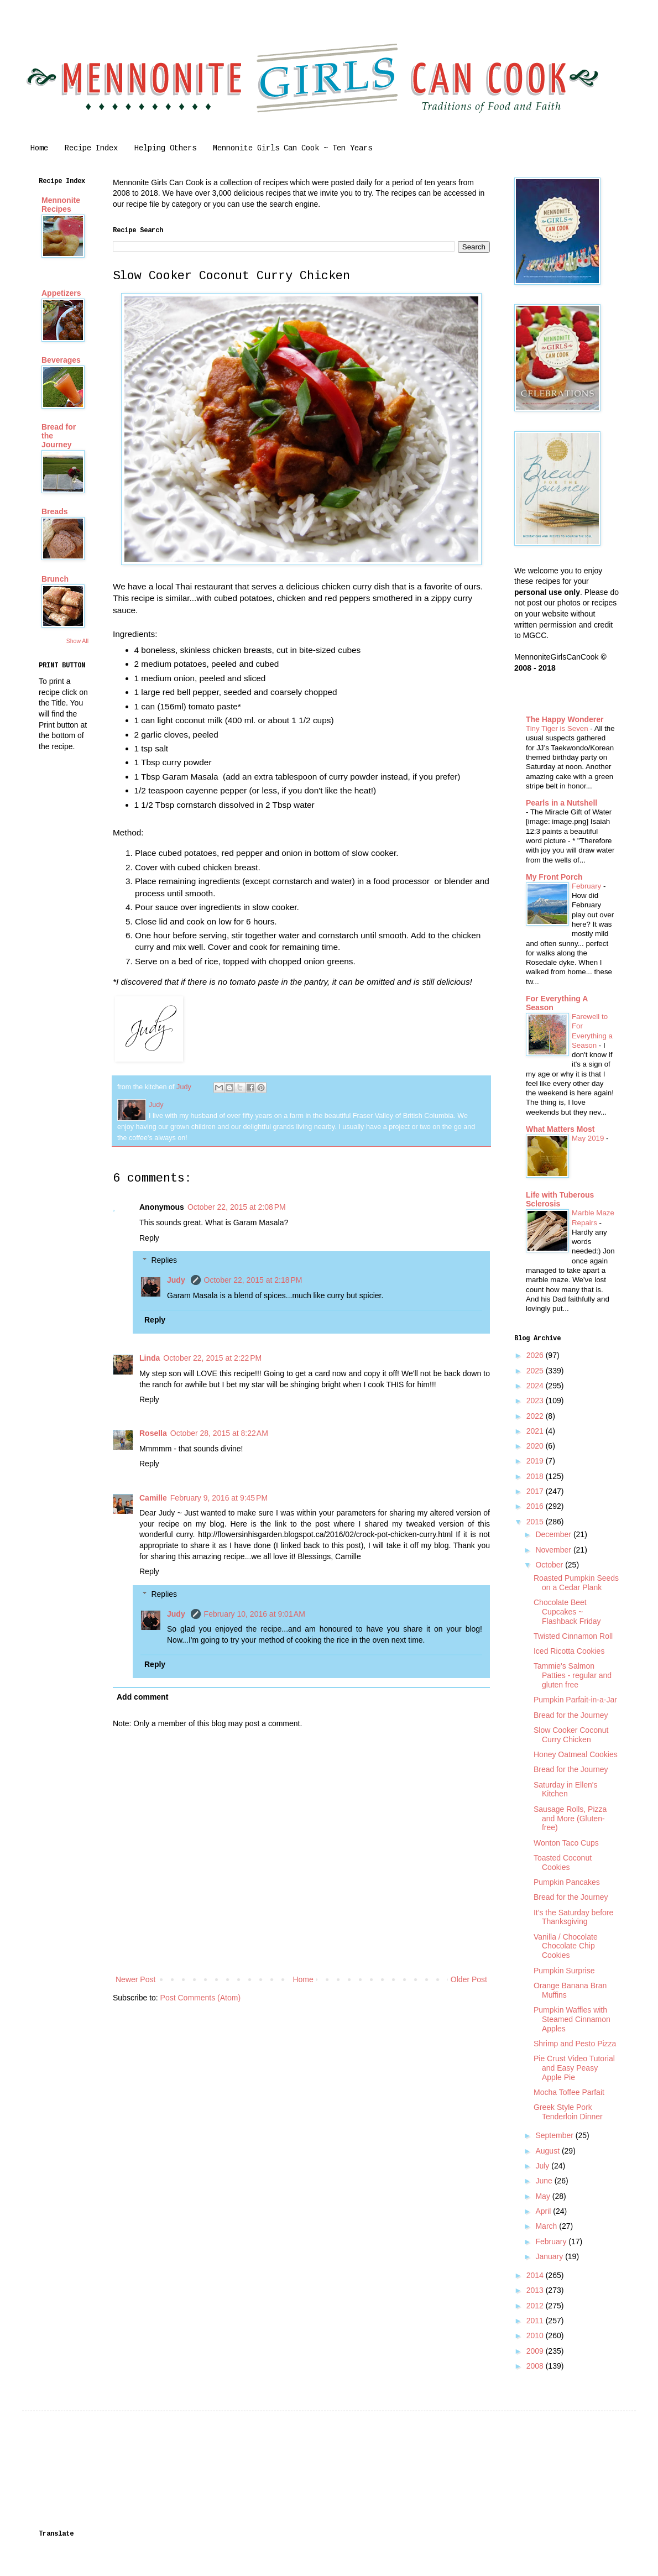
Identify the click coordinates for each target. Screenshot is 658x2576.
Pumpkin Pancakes (567, 1882)
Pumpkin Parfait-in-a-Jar (575, 1699)
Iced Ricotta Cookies (569, 1651)
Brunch (55, 578)
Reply (149, 1238)
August (548, 2150)
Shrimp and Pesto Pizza (575, 2043)
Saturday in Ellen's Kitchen (566, 1789)
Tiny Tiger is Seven (558, 728)
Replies (164, 1260)
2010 (536, 2335)
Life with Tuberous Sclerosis (560, 1199)
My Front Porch (554, 876)
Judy (177, 1280)
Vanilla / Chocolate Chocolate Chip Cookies (566, 1946)
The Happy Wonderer (565, 719)
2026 (536, 1355)
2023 (536, 1400)
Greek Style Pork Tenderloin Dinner (568, 2112)
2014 (536, 2275)
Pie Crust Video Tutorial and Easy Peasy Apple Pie (574, 2068)
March (547, 2226)
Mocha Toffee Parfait (569, 2092)
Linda (149, 1358)
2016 (536, 1506)
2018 (536, 1476)
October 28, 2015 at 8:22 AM (219, 1433)
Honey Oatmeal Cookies (576, 1754)
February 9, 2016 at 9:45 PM (219, 1497)
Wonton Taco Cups (566, 1842)
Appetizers (61, 293)
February (587, 886)
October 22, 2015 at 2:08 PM (236, 1207)
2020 (536, 1445)
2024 (536, 1385)
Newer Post (135, 1979)
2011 (536, 2320)
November (554, 1549)
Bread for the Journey (571, 1715)
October (550, 1564)
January (550, 2256)
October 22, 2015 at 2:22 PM (212, 1358)
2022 (536, 1416)
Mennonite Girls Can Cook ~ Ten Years (292, 148)
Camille (153, 1497)
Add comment (142, 1696)
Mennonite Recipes (60, 204)
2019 (536, 1460)
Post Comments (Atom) (200, 1997)
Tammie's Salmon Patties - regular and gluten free (573, 1675)
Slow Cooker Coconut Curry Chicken (571, 1735)
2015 (536, 1521)
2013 (536, 2290)
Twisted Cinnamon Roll (573, 1636)
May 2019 (589, 1138)
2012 (536, 2305)
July (543, 2165)
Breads (54, 511)
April (544, 2211)
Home (39, 148)
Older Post (469, 1979)
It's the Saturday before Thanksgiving (573, 1917)
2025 (536, 1370)
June (544, 2180)
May (543, 2196)
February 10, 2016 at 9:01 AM (254, 1614)
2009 (536, 2351)
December (554, 1534)
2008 (536, 2365)
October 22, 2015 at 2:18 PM (253, 1280)
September (555, 2135)
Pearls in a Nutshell (561, 802)
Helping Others (165, 148)
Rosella (153, 1433)
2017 (536, 1491)
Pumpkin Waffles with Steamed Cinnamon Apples (572, 2019)
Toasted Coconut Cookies (563, 1862)
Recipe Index (91, 148)
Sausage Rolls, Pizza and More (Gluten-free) (570, 1818)
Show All (77, 641)
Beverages (61, 360)
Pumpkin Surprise (564, 1970)
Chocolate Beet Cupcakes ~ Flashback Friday (567, 1612)
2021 (536, 1431)
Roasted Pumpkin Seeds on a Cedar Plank (576, 1583)
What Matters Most (560, 1129)
